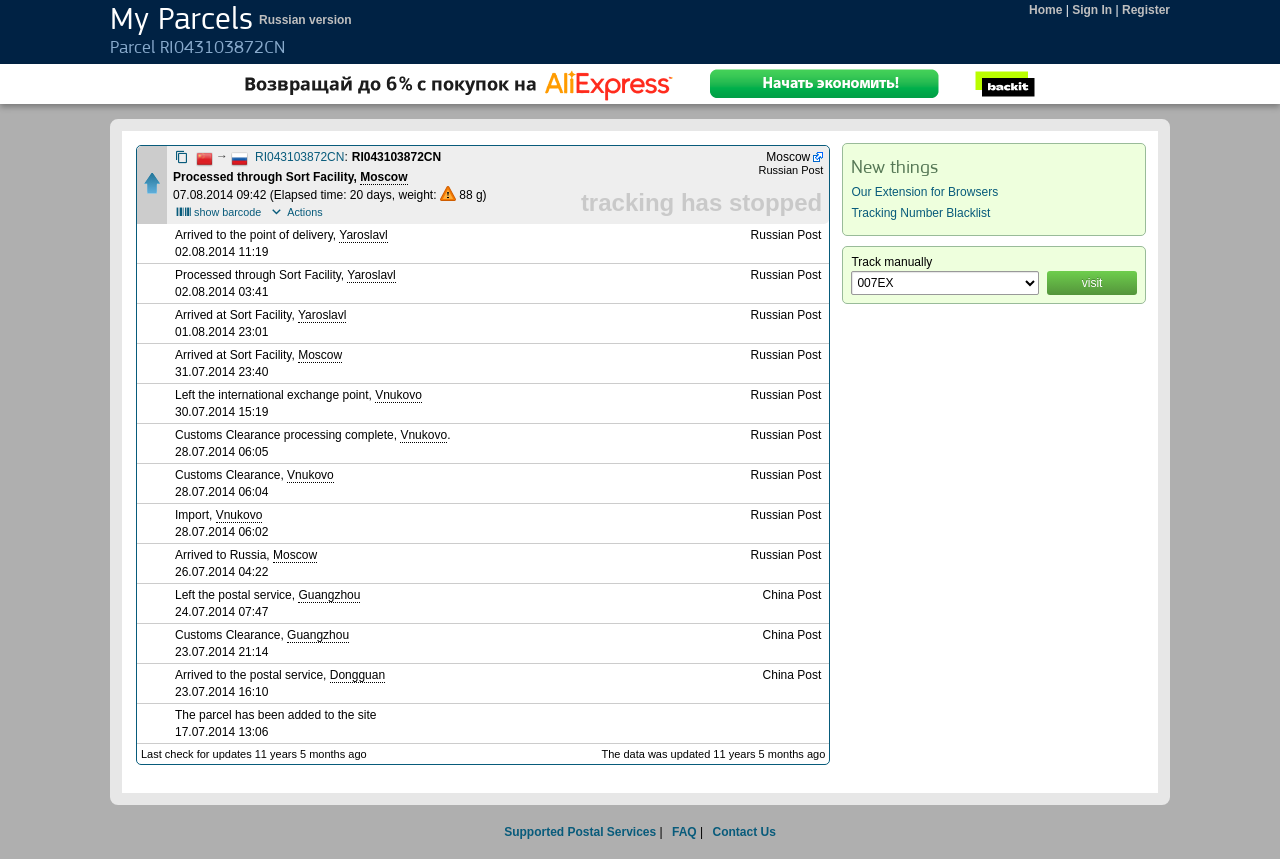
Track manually (891, 262)
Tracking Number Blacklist (920, 213)
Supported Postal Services (580, 832)
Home (1045, 10)
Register (1146, 10)
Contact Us (743, 832)
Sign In (1092, 10)
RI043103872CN (299, 157)
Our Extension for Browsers (924, 192)
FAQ (684, 832)
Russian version (305, 20)
